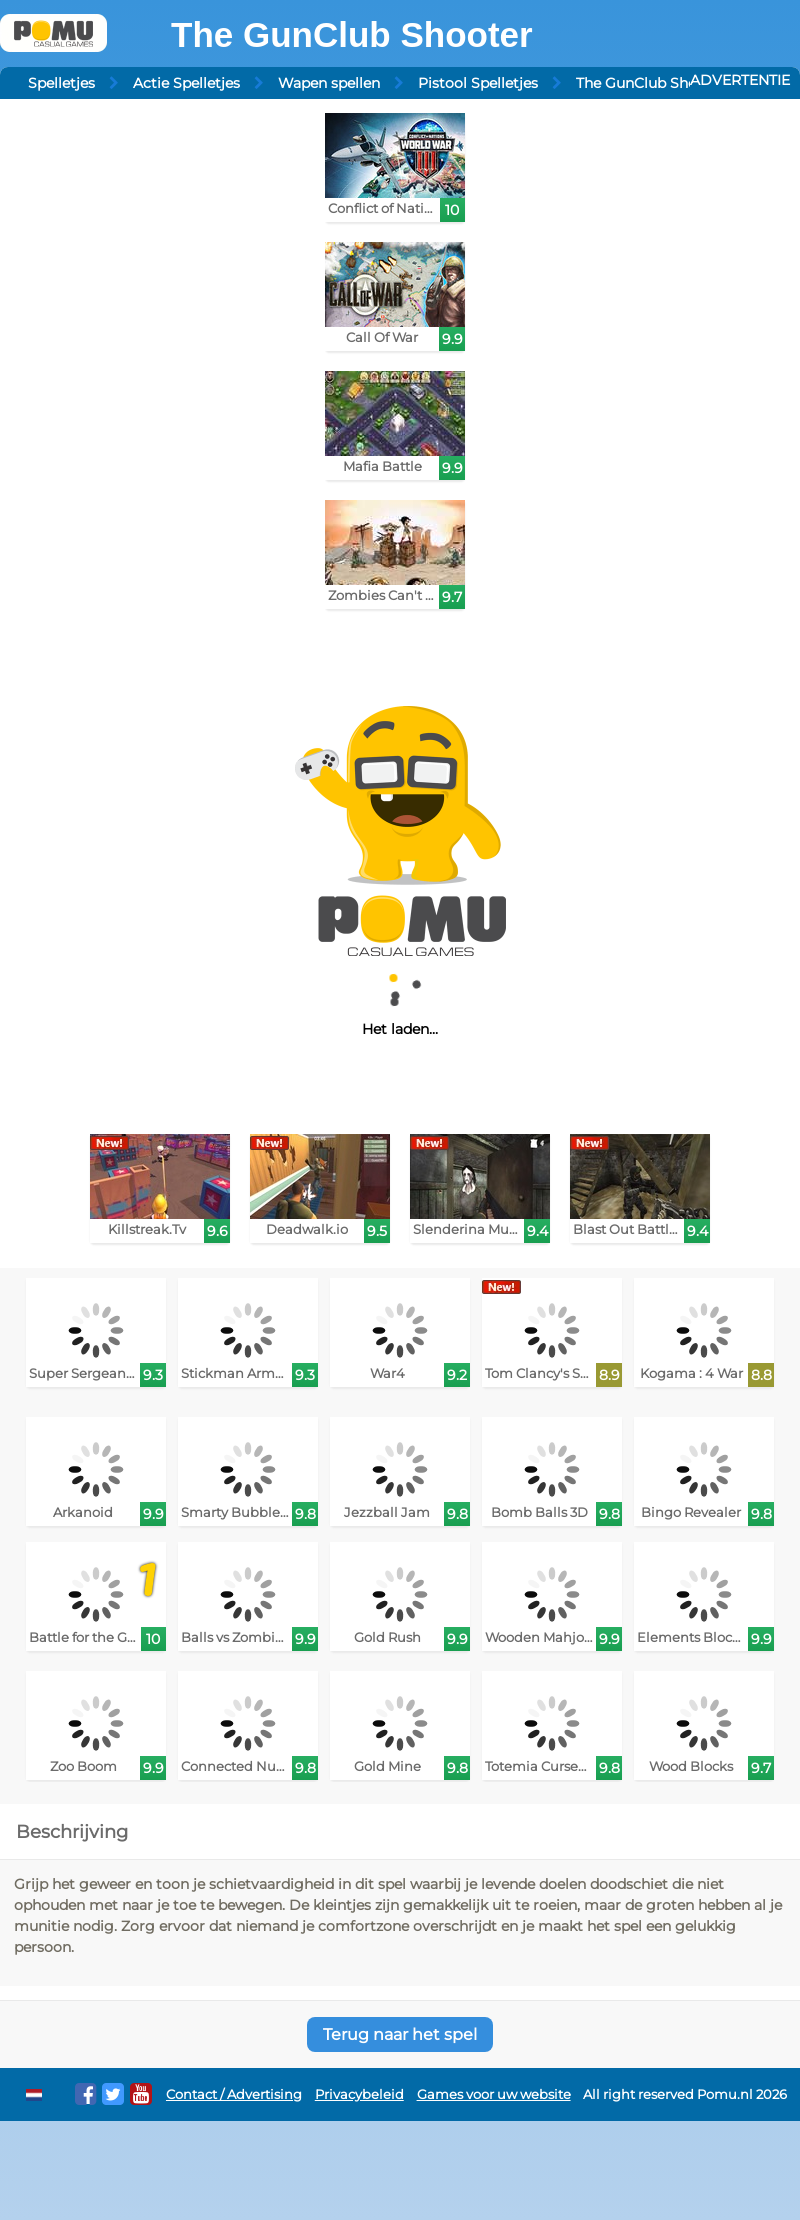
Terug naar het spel (400, 2034)
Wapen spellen (329, 83)
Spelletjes (61, 83)
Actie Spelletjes (186, 83)
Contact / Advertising (234, 2094)
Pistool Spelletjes (478, 83)
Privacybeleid (359, 2094)
